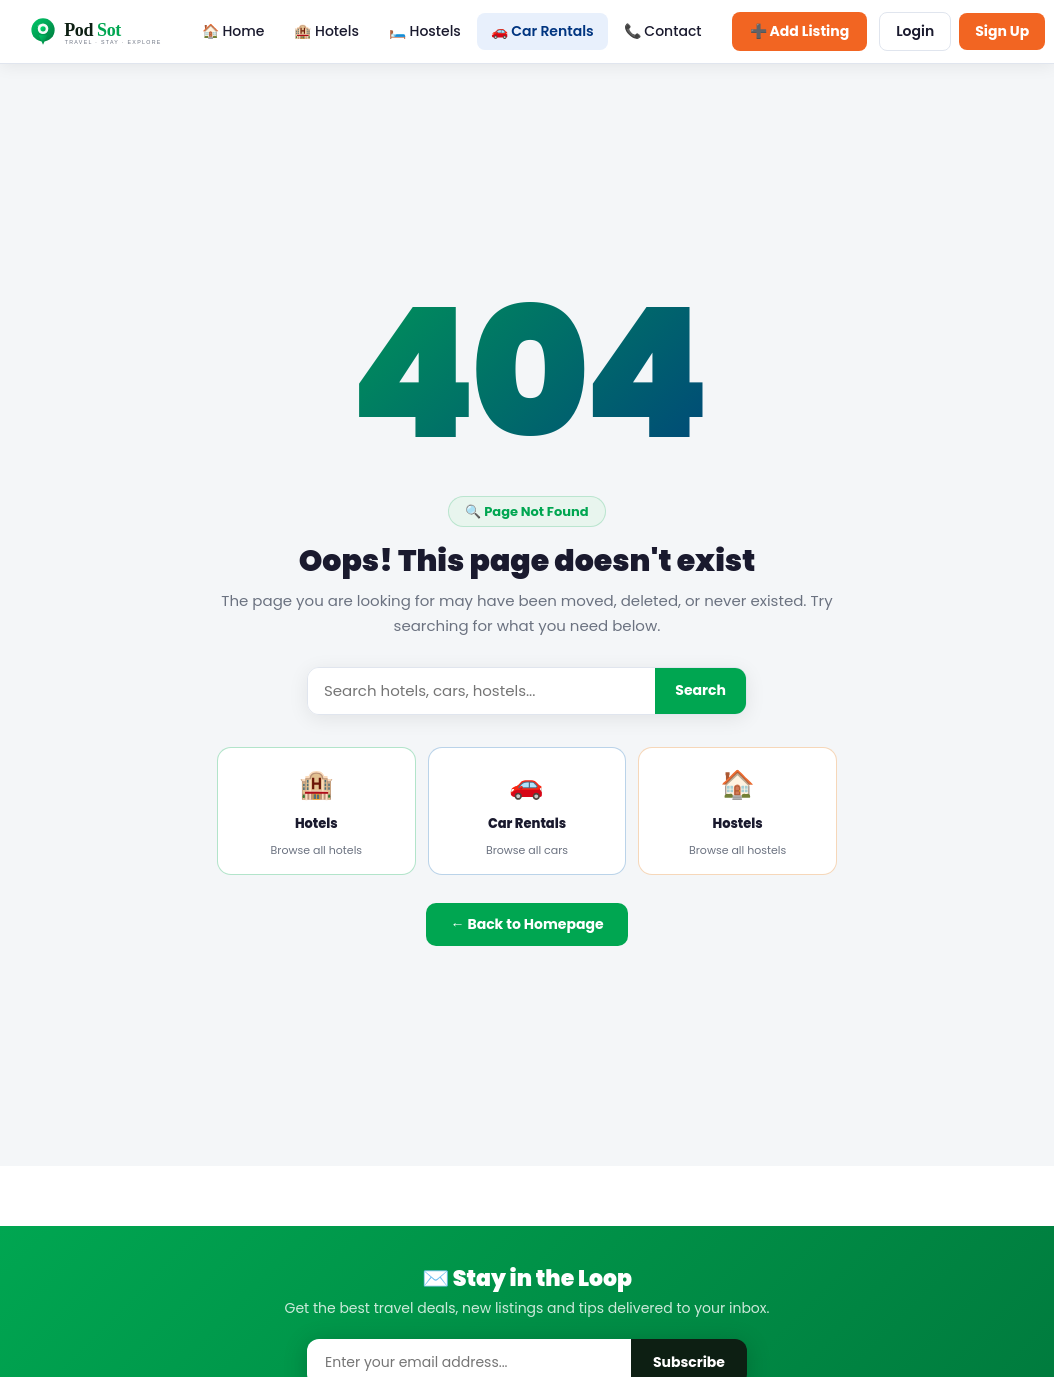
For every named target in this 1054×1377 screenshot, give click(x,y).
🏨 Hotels (326, 31)
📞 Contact (663, 31)
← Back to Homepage (526, 924)
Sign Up (1002, 31)
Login (915, 31)
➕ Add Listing (800, 31)
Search (700, 690)
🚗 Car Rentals (542, 31)
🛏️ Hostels (425, 31)
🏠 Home (233, 31)
